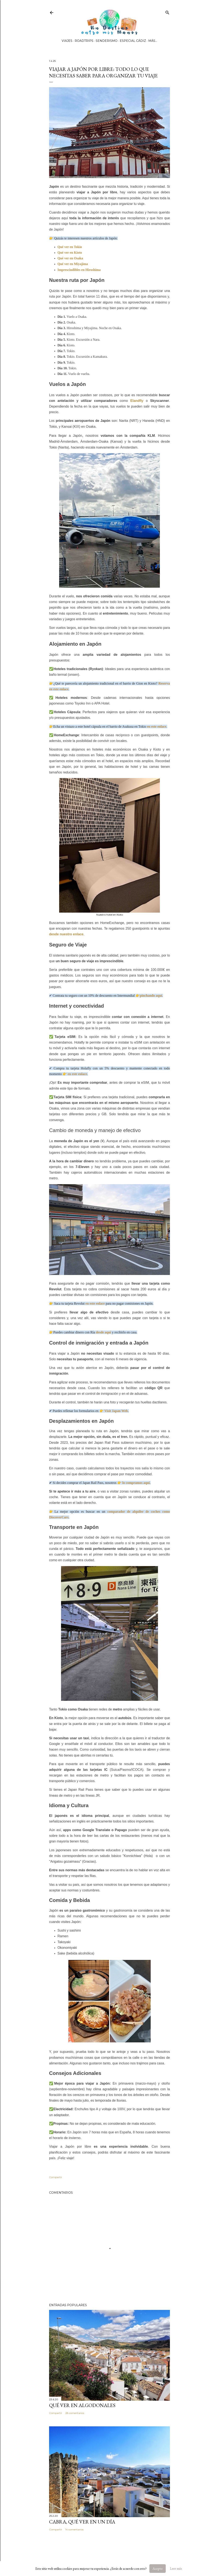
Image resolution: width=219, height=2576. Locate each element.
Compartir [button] (55, 2177)
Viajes (67, 41)
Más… (152, 41)
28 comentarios (74, 2413)
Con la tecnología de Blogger (109, 2556)
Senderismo (106, 41)
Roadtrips (84, 41)
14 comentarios (74, 2529)
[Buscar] (167, 12)
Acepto (158, 2568)
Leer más (176, 2568)
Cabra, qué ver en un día (82, 2521)
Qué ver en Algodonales (82, 2405)
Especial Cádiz (133, 41)
